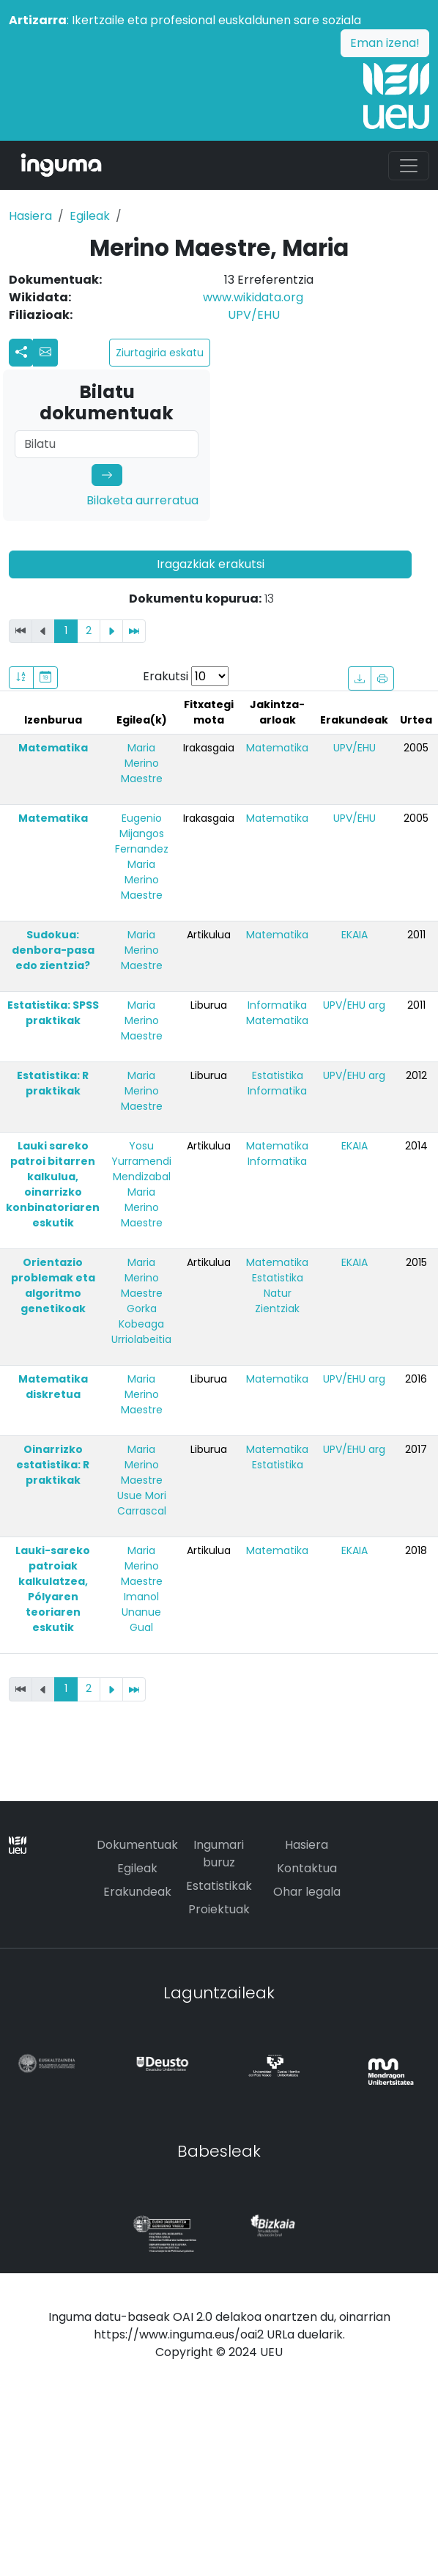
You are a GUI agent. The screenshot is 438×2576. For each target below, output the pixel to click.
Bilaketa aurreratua (142, 500)
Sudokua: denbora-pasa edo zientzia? (53, 950)
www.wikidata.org (253, 297)
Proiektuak (219, 1909)
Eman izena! (385, 42)
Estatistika (277, 1075)
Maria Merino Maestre (142, 763)
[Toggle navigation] (408, 165)
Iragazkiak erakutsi (210, 564)
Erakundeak (137, 1891)
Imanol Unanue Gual (141, 1612)
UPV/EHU (254, 314)
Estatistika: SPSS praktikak (53, 1013)
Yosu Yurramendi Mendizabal (141, 1161)
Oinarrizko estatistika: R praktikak (52, 1464)
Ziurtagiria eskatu (160, 352)
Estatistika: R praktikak (53, 1083)
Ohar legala (307, 1891)
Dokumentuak (137, 1844)
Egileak (90, 215)
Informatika (277, 1005)
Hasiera (30, 215)
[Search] (106, 444)
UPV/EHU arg (354, 1005)
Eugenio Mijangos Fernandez (141, 833)
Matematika (53, 747)
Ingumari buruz (218, 1853)
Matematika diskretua (53, 1387)
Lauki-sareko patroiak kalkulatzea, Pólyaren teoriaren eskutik (52, 1589)
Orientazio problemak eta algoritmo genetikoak (53, 1285)
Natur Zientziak (277, 1301)
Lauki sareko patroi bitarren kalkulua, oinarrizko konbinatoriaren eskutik (53, 1184)
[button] (45, 353)
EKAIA (354, 934)
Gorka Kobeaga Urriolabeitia (141, 1324)
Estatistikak (219, 1885)
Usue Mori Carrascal (141, 1503)
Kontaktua (307, 1868)
